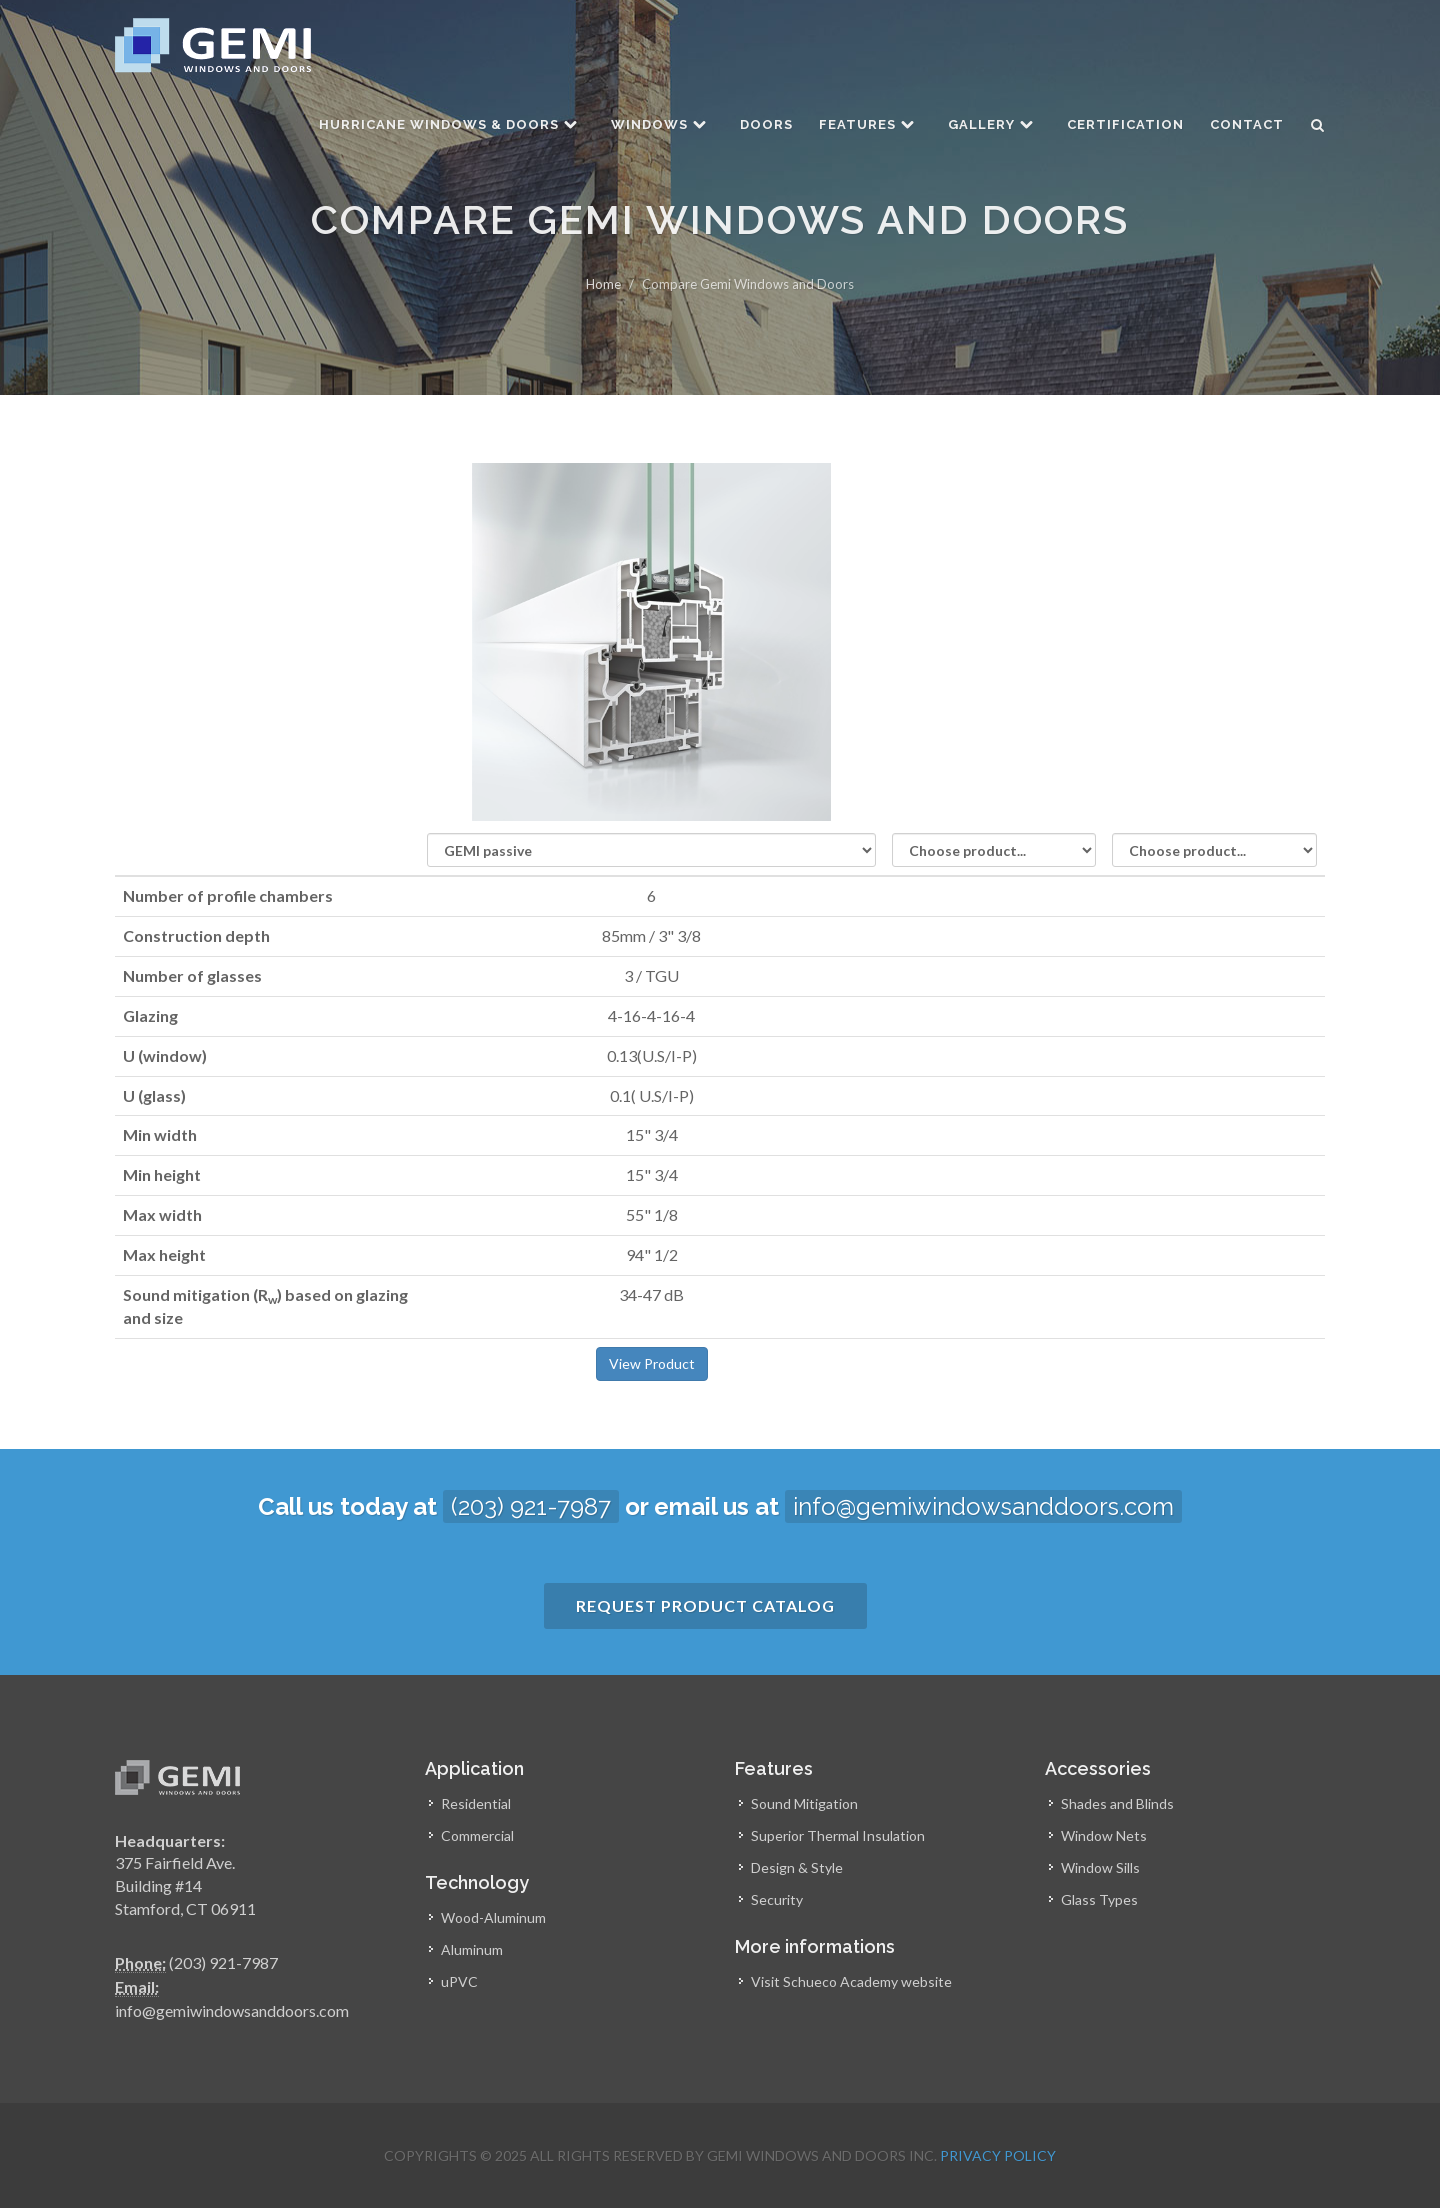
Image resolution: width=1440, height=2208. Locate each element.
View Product (652, 1363)
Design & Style (797, 1867)
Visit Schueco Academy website (851, 1981)
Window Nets (1104, 1835)
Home (603, 284)
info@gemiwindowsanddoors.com (983, 1506)
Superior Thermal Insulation (838, 1835)
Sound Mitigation (804, 1803)
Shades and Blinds (1117, 1803)
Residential (476, 1803)
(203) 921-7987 (531, 1506)
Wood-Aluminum (493, 1917)
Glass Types (1099, 1899)
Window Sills (1100, 1867)
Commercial (477, 1835)
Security (777, 1899)
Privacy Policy (998, 2155)
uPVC (459, 1981)
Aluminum (472, 1949)
